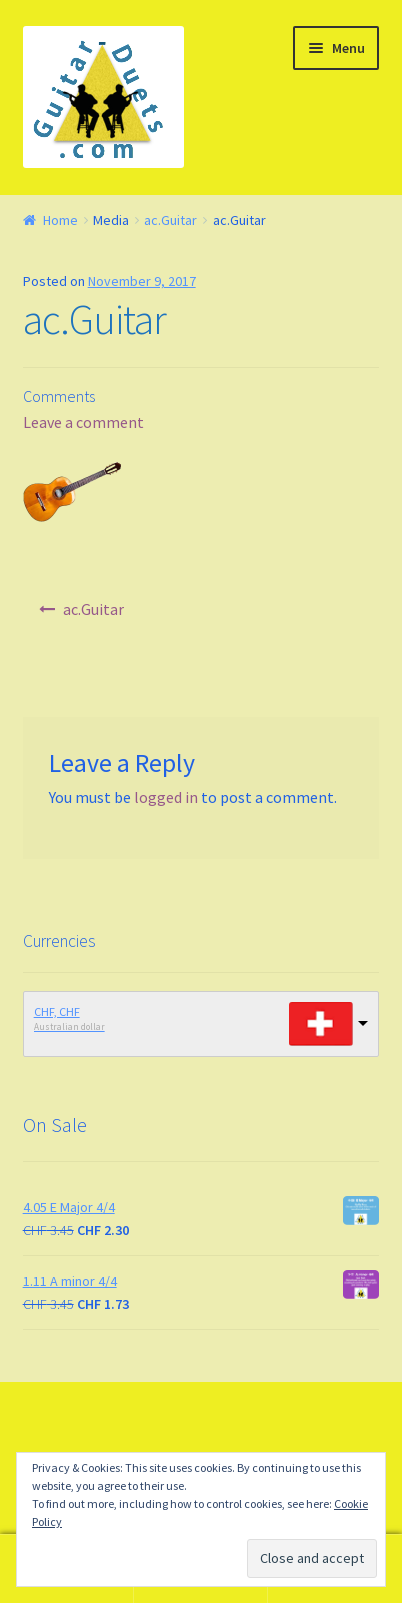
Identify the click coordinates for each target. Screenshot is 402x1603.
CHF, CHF (57, 1011)
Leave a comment (83, 422)
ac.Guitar (170, 220)
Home (60, 220)
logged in (166, 797)
